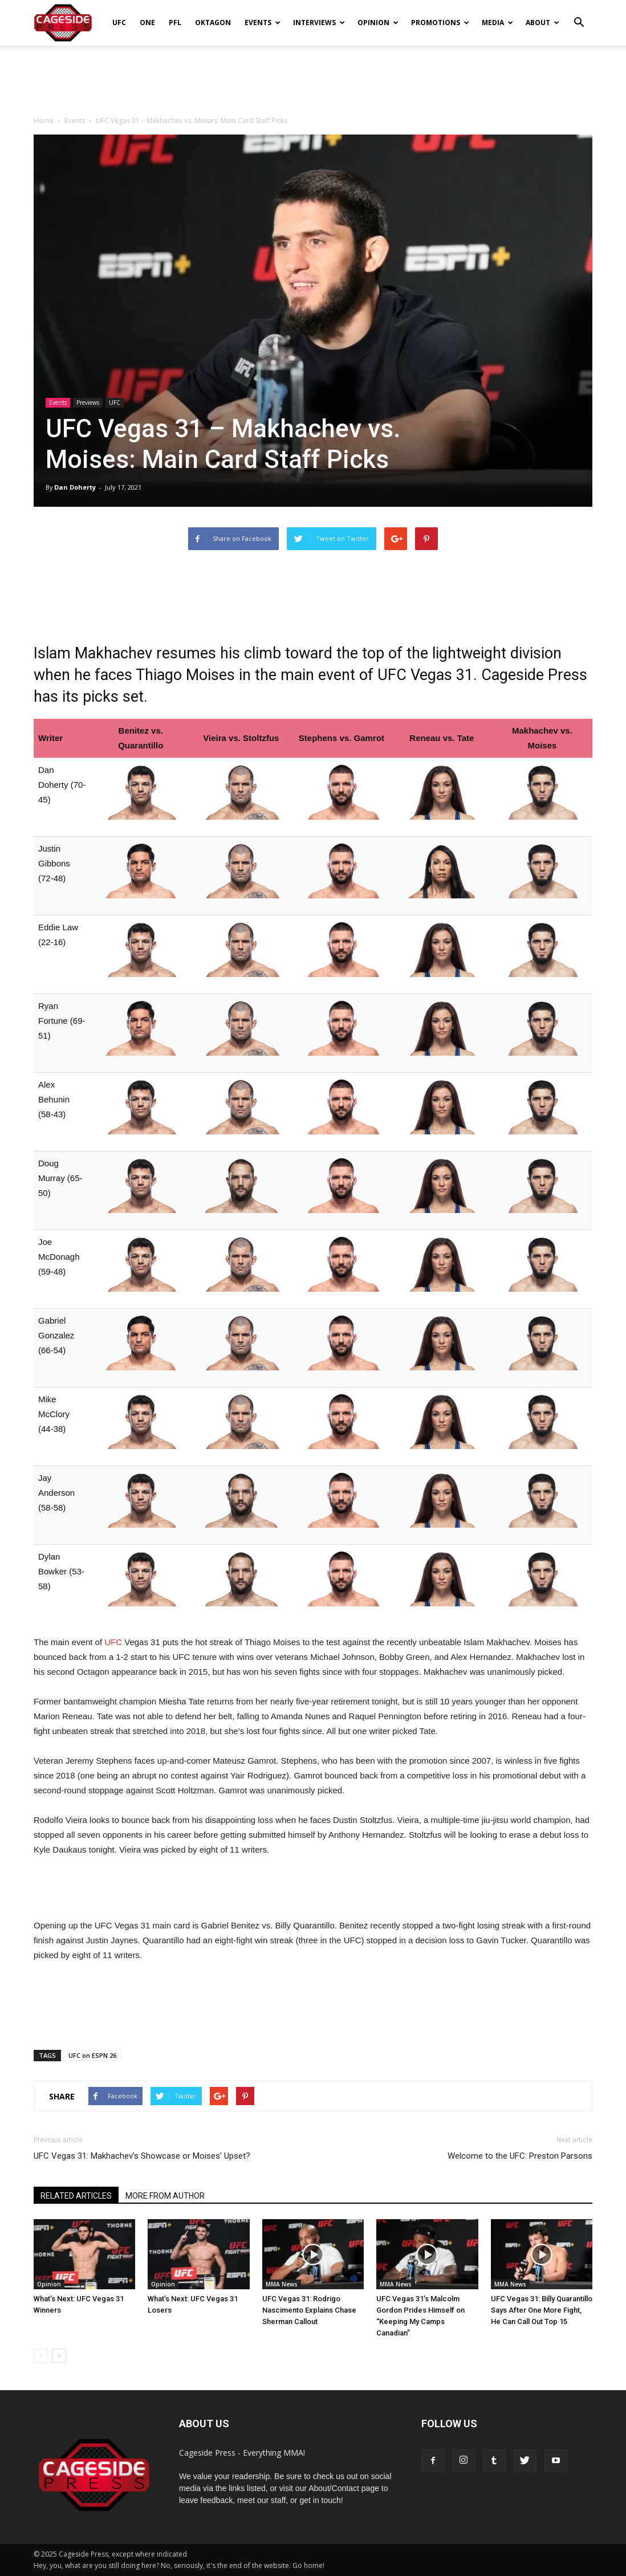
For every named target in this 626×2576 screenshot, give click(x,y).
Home (44, 120)
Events (263, 22)
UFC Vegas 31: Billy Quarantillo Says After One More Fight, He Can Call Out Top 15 (541, 2310)
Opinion (378, 22)
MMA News (282, 2284)
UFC (119, 22)
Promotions (440, 22)
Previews (87, 402)
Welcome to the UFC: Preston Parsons (520, 2156)
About (542, 22)
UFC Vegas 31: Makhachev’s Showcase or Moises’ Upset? (142, 2156)
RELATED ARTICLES (76, 2195)
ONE (147, 22)
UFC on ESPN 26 (92, 2055)
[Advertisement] (313, 76)
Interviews (319, 22)
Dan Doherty (75, 487)
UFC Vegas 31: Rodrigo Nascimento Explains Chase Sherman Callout (309, 2310)
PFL (175, 22)
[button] (578, 15)
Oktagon (213, 22)
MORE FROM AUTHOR (165, 2195)
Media (497, 22)
